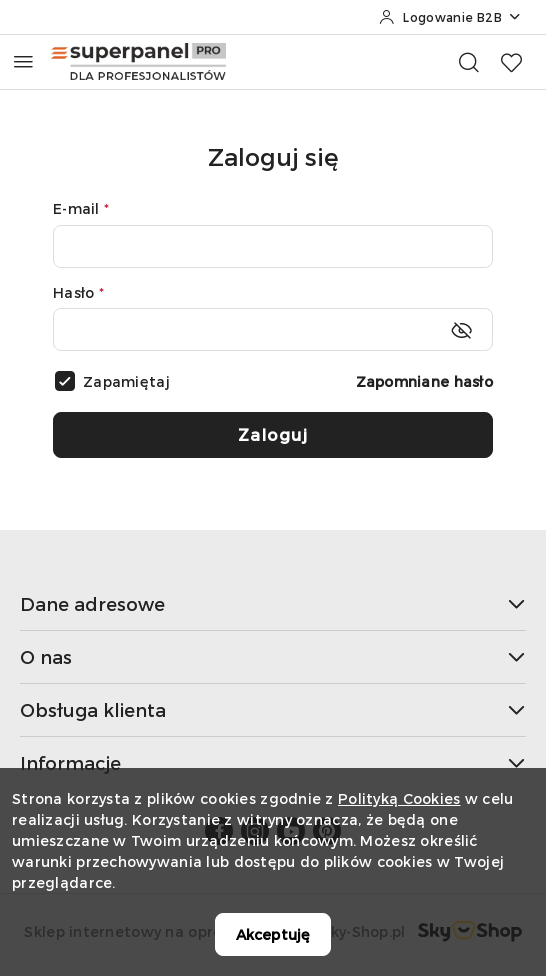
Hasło (78, 292)
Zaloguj (273, 434)
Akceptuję (273, 934)
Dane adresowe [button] (273, 603)
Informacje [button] (273, 762)
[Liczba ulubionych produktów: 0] (511, 62)
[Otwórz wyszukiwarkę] (469, 62)
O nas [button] (273, 656)
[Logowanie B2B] (450, 17)
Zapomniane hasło (424, 381)
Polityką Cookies (399, 798)
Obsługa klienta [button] (273, 709)
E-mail (81, 208)
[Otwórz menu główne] (23, 61)
